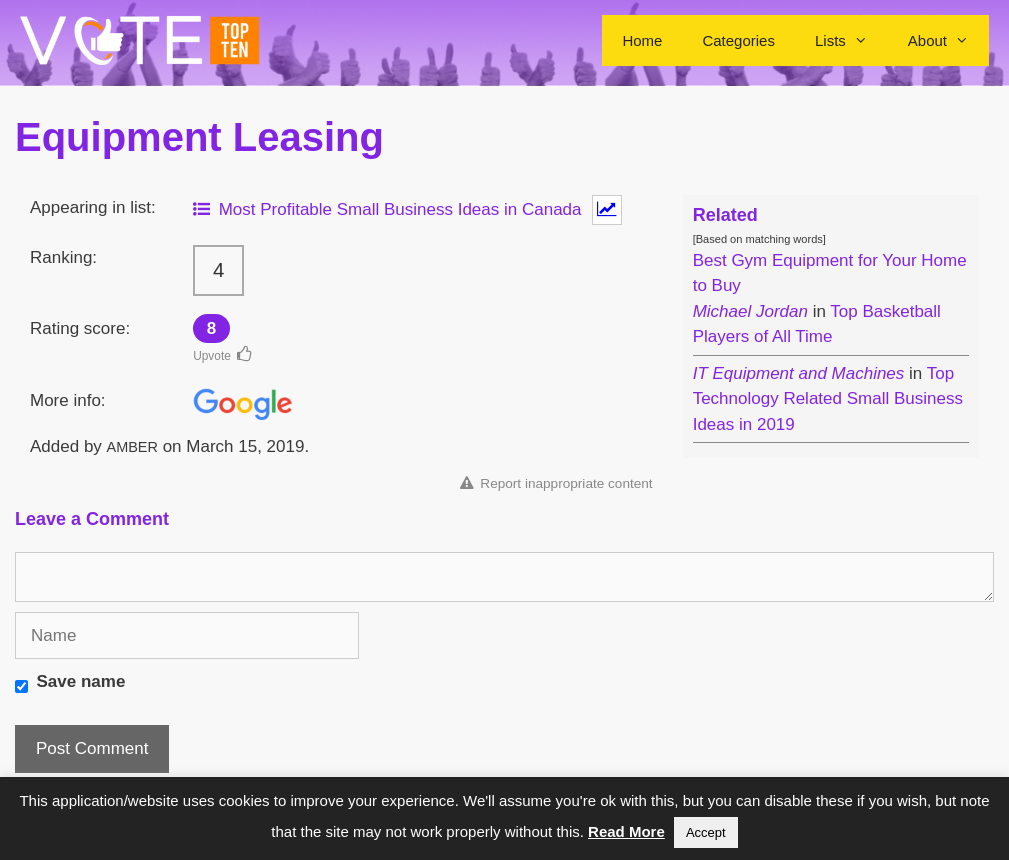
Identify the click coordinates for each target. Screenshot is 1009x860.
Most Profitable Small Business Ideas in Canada (387, 209)
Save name (81, 681)
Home (642, 40)
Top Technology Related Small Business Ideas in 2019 (828, 399)
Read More (626, 831)
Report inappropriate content (556, 483)
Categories (738, 40)
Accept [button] (706, 832)
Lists (851, 40)
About (948, 40)
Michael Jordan (750, 311)
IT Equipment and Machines (799, 373)
